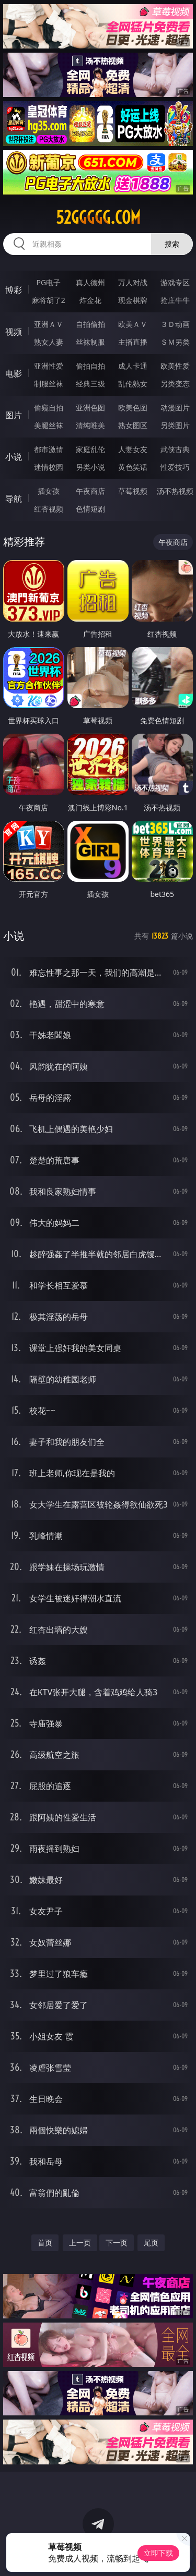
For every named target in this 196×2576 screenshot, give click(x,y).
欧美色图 (132, 407)
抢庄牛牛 (175, 300)
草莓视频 (132, 491)
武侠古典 (175, 449)
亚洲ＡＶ (48, 324)
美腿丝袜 (48, 425)
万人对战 (132, 282)
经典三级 (90, 383)
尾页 (151, 2242)
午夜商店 (90, 491)
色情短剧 (90, 509)
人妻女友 (132, 449)
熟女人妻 (48, 342)
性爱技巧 (175, 467)
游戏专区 (175, 282)
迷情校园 (48, 467)
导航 (13, 498)
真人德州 (90, 282)
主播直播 (132, 342)
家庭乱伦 (90, 449)
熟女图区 (132, 425)
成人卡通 (132, 366)
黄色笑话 (132, 467)
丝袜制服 (90, 342)
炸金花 (90, 300)
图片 (13, 415)
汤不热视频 (175, 491)
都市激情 (48, 449)
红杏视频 (48, 509)
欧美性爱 (175, 366)
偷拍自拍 (90, 366)
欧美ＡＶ (132, 324)
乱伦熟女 (132, 383)
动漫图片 (175, 407)
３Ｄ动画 (175, 324)
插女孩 (49, 491)
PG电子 (48, 282)
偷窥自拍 (48, 407)
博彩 (13, 290)
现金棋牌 (132, 300)
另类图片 (175, 425)
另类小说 (90, 467)
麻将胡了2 (48, 300)
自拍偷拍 (90, 324)
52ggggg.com (98, 217)
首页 (45, 2242)
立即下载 (158, 2553)
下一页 (117, 2242)
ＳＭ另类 (175, 342)
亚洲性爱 (48, 366)
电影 (13, 373)
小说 (13, 457)
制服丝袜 (48, 383)
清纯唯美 (90, 425)
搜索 (172, 244)
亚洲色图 (90, 407)
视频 (13, 331)
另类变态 (175, 383)
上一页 (80, 2242)
